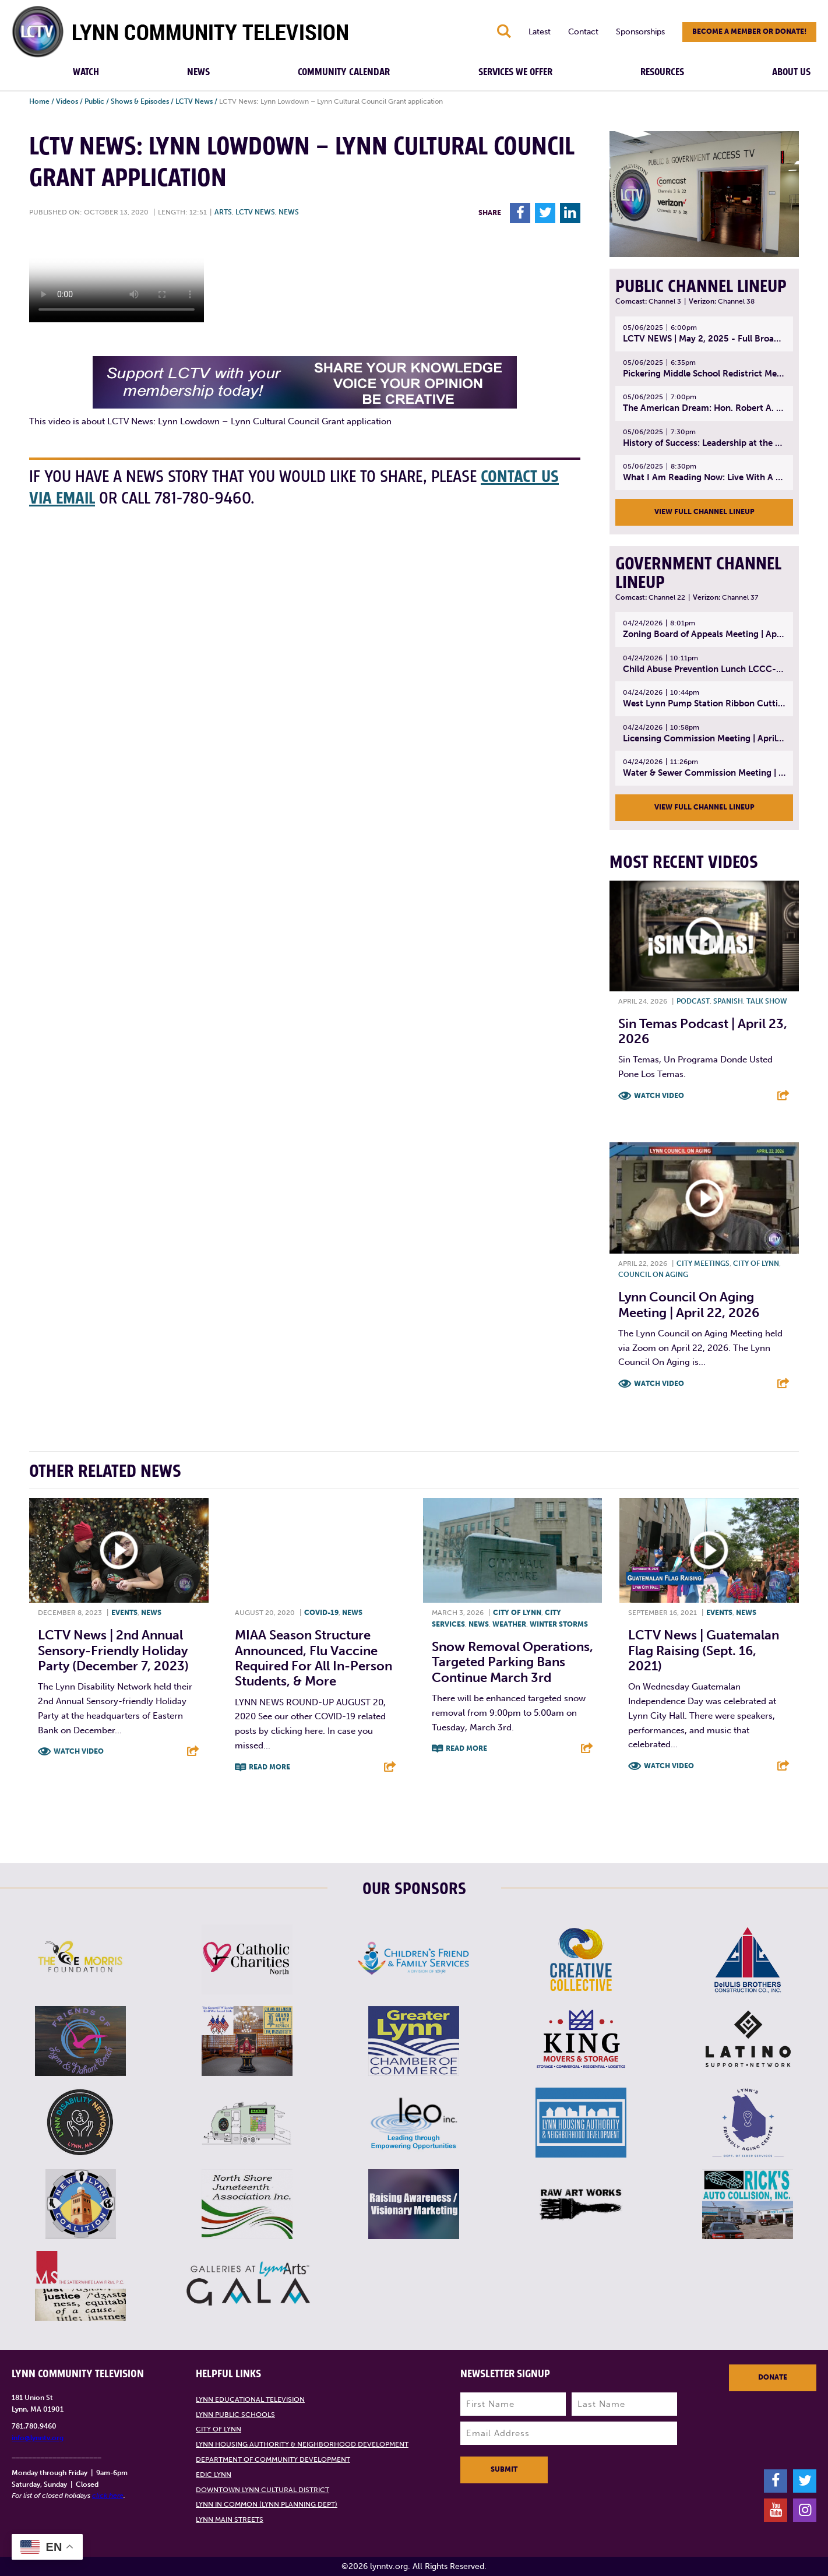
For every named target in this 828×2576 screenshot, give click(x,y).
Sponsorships (640, 32)
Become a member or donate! (749, 31)
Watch (86, 72)
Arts (223, 212)
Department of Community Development (273, 2459)
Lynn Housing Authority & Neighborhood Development (302, 2444)
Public (94, 101)
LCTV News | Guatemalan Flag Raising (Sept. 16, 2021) (703, 1650)
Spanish (728, 1001)
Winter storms (559, 1624)
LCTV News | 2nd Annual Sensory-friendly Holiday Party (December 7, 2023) (113, 1650)
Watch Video (659, 1096)
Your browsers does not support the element (116, 278)
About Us (791, 72)
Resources (662, 72)
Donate (772, 2377)
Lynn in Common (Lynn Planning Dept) (266, 2504)
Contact (583, 32)
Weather (509, 1624)
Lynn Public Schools (235, 2414)
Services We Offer (515, 72)
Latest (539, 32)
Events (124, 1613)
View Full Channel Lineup (704, 512)
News (198, 72)
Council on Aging (653, 1275)
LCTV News (194, 101)
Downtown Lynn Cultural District (262, 2490)
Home (39, 101)
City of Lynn (756, 1263)
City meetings (703, 1263)
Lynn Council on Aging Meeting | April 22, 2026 (688, 1304)
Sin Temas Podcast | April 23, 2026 (702, 1031)
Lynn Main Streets (229, 2519)
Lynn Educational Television (250, 2399)
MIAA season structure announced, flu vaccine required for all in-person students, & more (313, 1658)
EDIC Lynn (213, 2475)
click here (108, 2495)
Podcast (693, 1001)
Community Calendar (344, 72)
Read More (269, 1767)
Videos (67, 101)
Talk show (766, 1001)
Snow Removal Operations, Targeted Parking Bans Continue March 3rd (512, 1662)
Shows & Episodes (140, 101)
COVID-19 (321, 1613)
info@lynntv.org (38, 2438)
